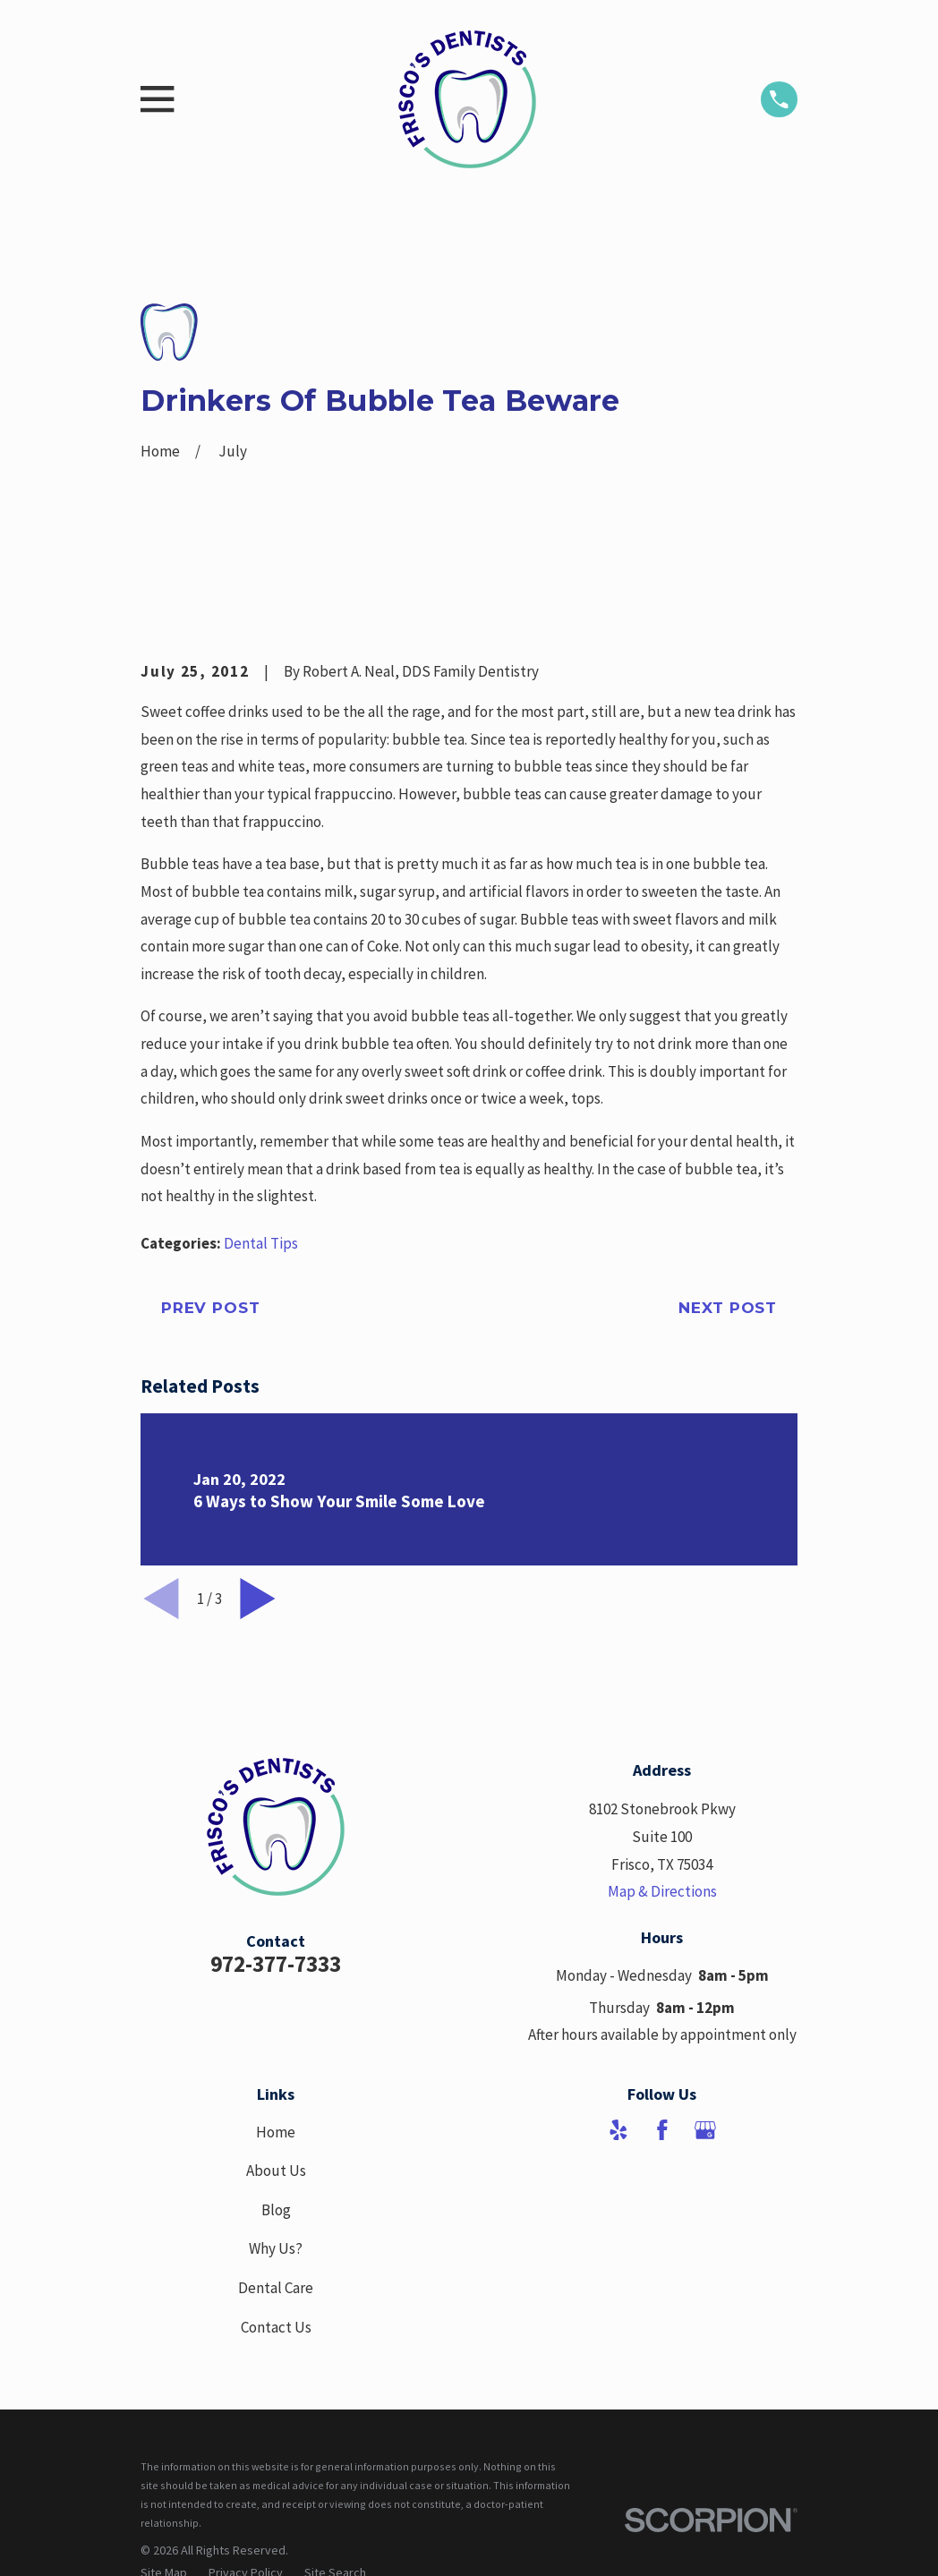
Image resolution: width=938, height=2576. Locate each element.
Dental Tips (261, 1243)
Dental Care (275, 2288)
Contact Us (276, 2327)
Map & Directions (662, 1891)
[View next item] (257, 1598)
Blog (276, 2210)
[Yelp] (618, 2130)
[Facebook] (662, 2130)
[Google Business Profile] (705, 2130)
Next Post (727, 1308)
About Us (276, 2170)
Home (275, 2132)
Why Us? (276, 2248)
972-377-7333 (275, 1963)
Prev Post (210, 1308)
